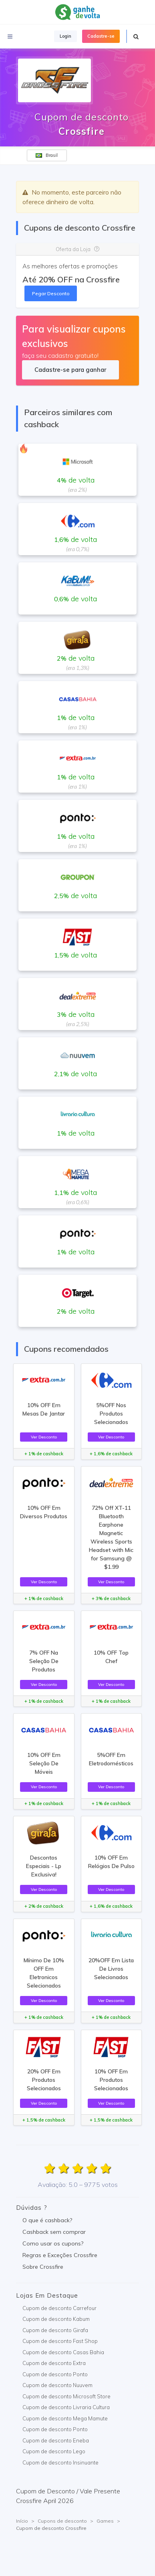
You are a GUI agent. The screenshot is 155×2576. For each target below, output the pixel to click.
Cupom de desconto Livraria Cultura (66, 2407)
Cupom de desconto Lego (53, 2451)
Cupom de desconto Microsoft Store (66, 2396)
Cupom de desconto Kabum (56, 2319)
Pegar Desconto (51, 293)
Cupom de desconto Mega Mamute (65, 2418)
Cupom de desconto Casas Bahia (63, 2352)
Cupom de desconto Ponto (55, 2374)
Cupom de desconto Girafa (55, 2330)
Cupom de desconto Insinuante (60, 2462)
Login (65, 36)
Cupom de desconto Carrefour (59, 2308)
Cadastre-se (101, 36)
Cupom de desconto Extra (54, 2363)
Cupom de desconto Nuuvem (57, 2385)
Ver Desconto (44, 1436)
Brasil (47, 155)
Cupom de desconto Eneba (55, 2440)
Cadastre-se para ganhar (70, 369)
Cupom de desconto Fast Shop (60, 2341)
